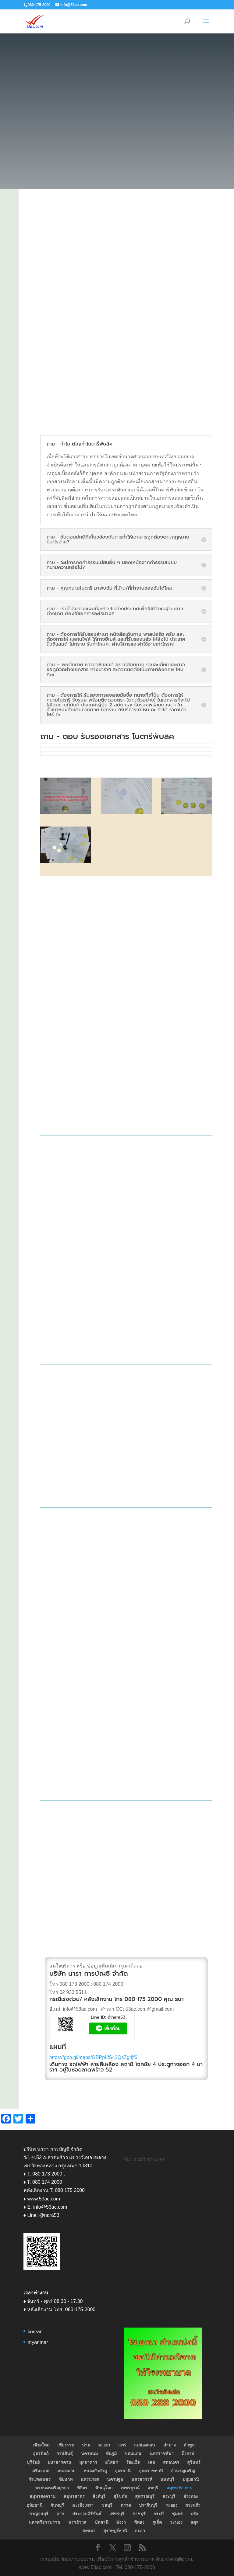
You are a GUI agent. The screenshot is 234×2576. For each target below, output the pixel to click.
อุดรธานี (123, 2470)
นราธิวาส (77, 2522)
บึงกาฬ (188, 2453)
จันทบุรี (57, 2505)
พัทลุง (139, 2522)
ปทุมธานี (191, 2479)
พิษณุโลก (103, 2487)
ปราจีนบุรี (148, 2505)
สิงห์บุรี (99, 2496)
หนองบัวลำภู (95, 2470)
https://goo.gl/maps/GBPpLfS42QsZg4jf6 (93, 2057)
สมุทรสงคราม (42, 2496)
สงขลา (88, 2530)
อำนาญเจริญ (183, 2470)
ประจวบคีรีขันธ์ (86, 2513)
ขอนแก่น (133, 2453)
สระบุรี (168, 2496)
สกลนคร (171, 2462)
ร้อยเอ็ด (133, 2462)
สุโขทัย (120, 2496)
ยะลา (140, 2530)
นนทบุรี (167, 2479)
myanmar (38, 2342)
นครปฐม (115, 2479)
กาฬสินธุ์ (64, 2453)
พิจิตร (82, 2487)
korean (35, 2331)
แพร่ (122, 2445)
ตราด (126, 2505)
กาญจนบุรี (38, 2513)
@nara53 (117, 2017)
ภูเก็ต (157, 2522)
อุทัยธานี (35, 2505)
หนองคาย (66, 2470)
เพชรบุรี (116, 2513)
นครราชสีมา (162, 2453)
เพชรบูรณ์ (130, 2487)
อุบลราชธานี (151, 2470)
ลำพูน (189, 2445)
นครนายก (89, 2479)
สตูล (194, 2522)
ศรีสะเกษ (40, 2470)
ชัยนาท (66, 2479)
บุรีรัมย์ (33, 2462)
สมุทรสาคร (74, 2496)
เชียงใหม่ (41, 2445)
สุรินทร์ (193, 2462)
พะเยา (104, 2445)
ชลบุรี (106, 2505)
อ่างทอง (190, 2496)
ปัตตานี (101, 2522)
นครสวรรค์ (141, 2479)
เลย (151, 2462)
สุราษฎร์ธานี (115, 2530)
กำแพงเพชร (39, 2479)
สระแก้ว (192, 2505)
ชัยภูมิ (111, 2453)
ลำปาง (169, 2445)
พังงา (121, 2522)
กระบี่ (159, 2513)
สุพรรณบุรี (144, 2496)
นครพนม (89, 2453)
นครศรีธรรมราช (44, 2522)
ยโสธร (111, 2462)
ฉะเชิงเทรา (83, 2505)
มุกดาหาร (88, 2462)
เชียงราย (65, 2445)
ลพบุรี (152, 2487)
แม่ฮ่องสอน (144, 2445)
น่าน (86, 2445)
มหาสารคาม (59, 2462)
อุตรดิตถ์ (40, 2453)
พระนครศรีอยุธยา (52, 2487)
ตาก (60, 2513)
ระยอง (171, 2505)
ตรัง (194, 2513)
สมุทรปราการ (179, 2487)
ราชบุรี (139, 2513)
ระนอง (176, 2522)
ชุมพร (177, 2513)
